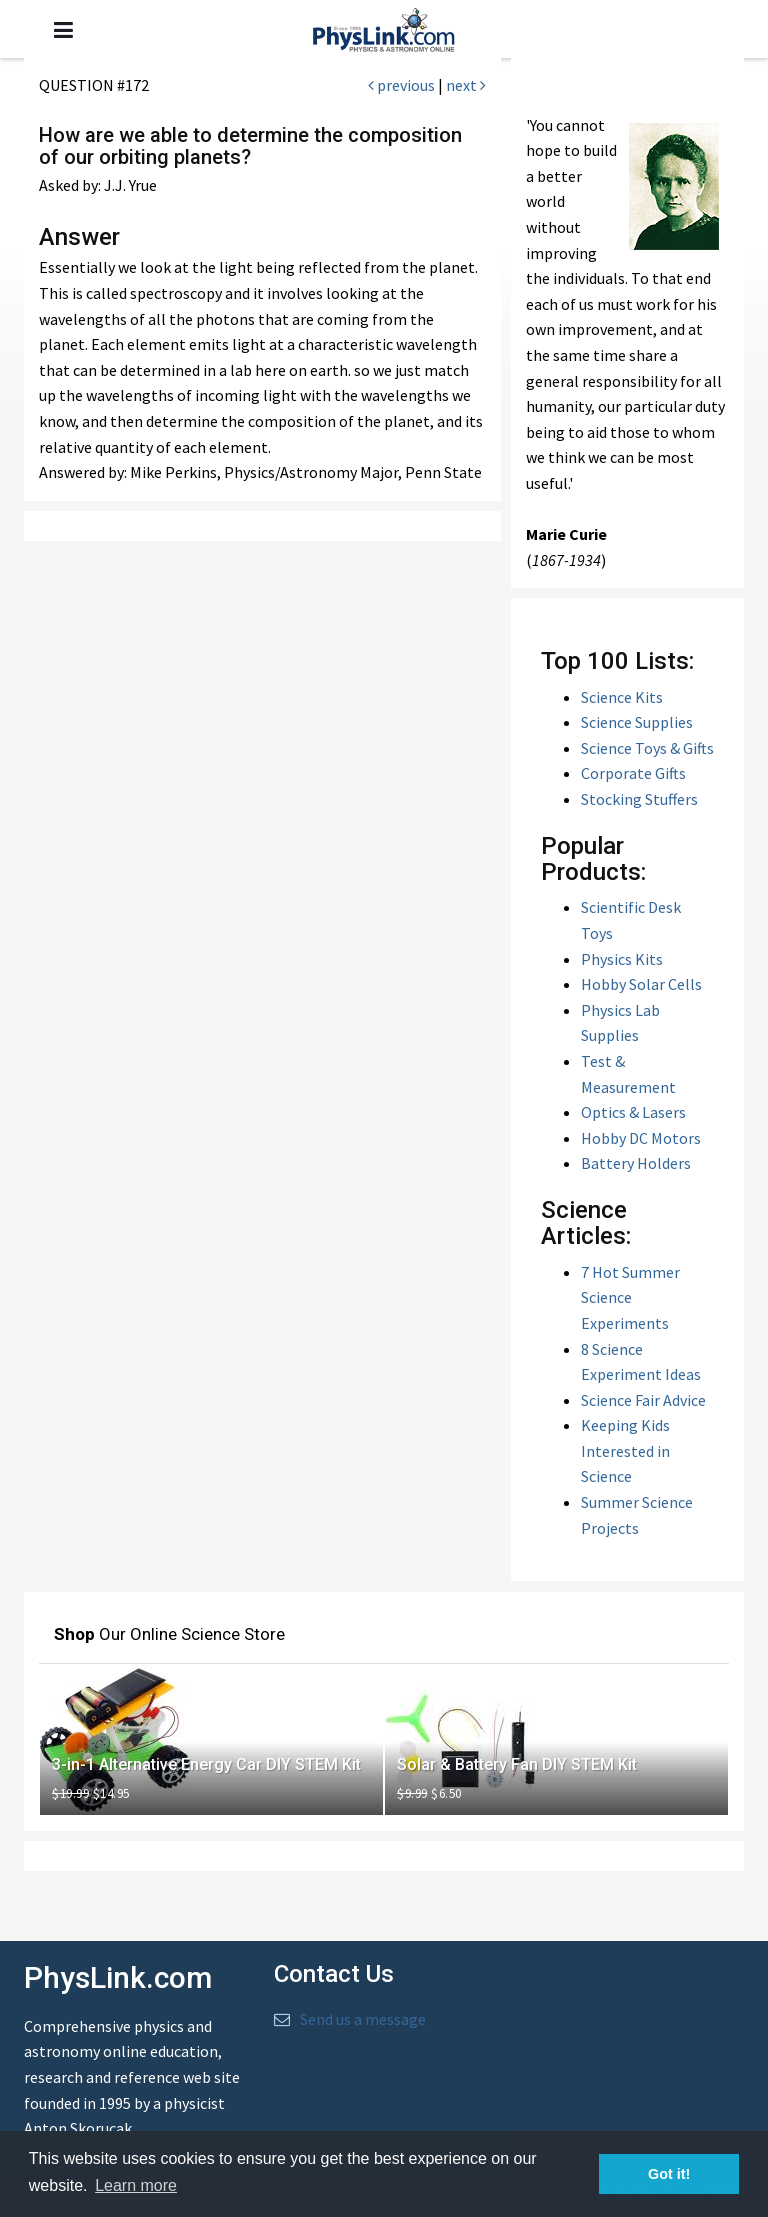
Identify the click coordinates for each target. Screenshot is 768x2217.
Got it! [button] (669, 2174)
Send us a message (363, 2019)
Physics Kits (622, 959)
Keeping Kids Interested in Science (625, 1450)
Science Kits (622, 697)
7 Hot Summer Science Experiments (630, 1297)
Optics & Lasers (633, 1112)
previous (401, 85)
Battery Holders (636, 1163)
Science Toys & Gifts (647, 748)
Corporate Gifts (633, 773)
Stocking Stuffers (639, 799)
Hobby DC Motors (641, 1138)
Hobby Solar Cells (641, 984)
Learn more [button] (136, 2185)
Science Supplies (637, 722)
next (466, 85)
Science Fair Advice (643, 1400)
